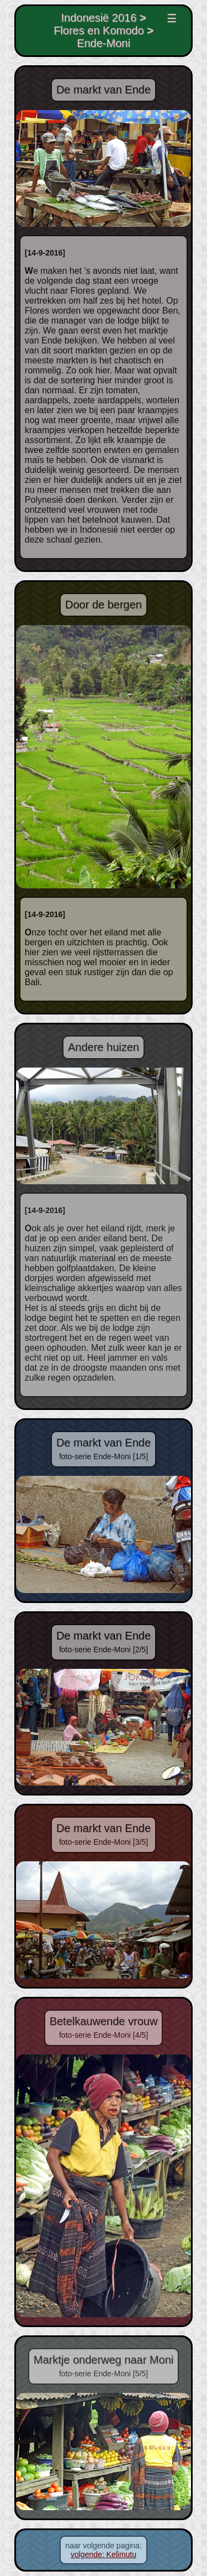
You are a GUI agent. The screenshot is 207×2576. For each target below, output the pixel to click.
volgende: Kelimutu (103, 2554)
